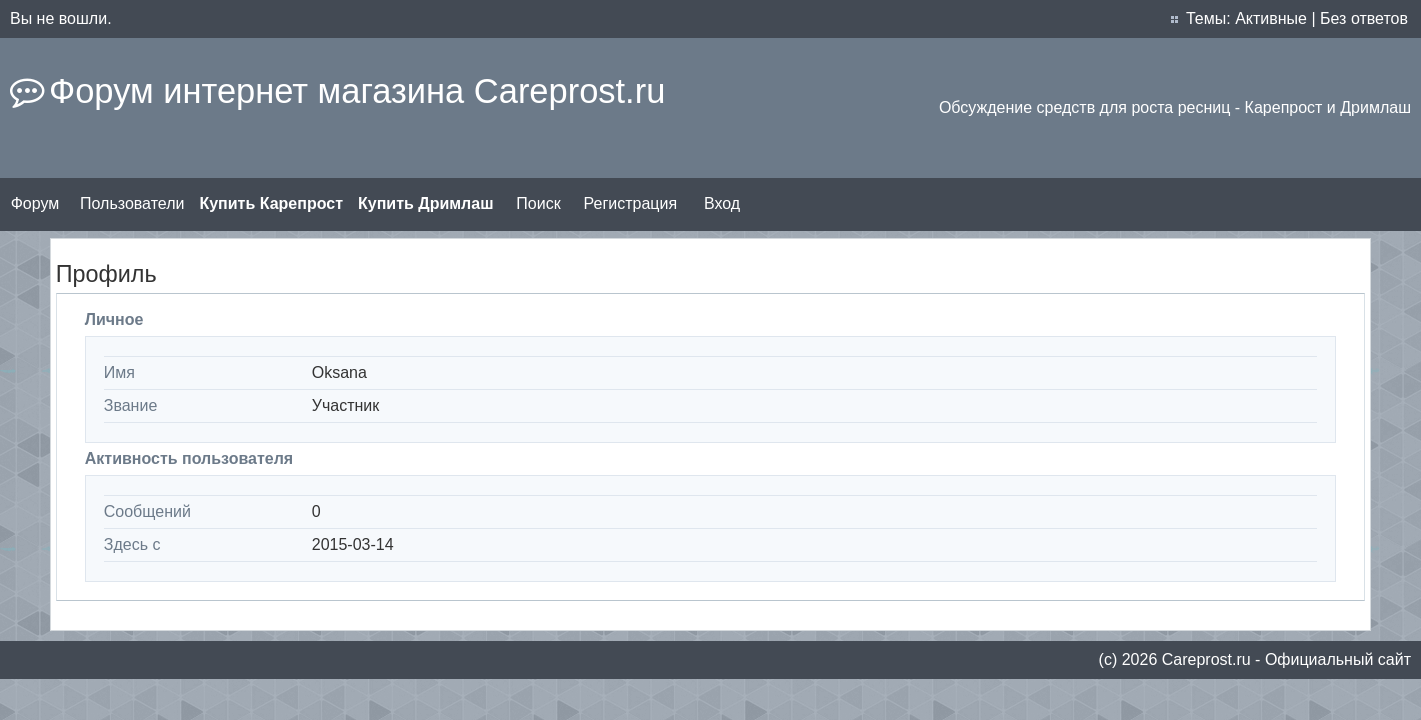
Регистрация (631, 203)
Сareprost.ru (1206, 659)
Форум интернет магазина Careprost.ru (357, 91)
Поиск (538, 203)
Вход (722, 203)
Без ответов (1364, 18)
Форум (35, 203)
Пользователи (132, 203)
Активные (1271, 18)
